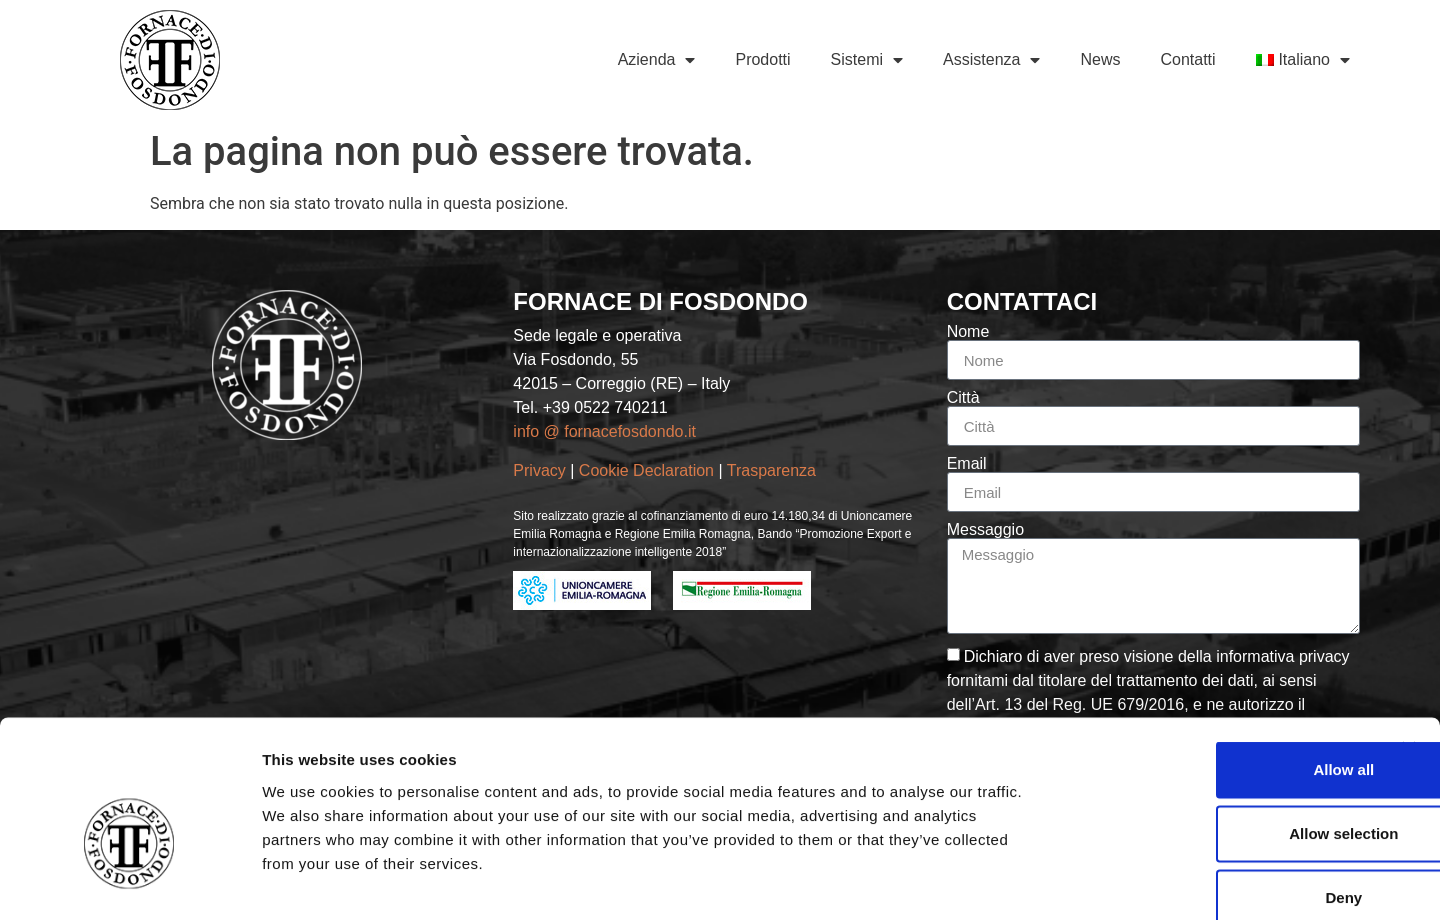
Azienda (657, 60)
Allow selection (1221, 724)
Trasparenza (774, 470)
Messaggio (985, 530)
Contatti (1187, 59)
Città (963, 398)
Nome (968, 332)
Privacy (539, 470)
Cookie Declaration (649, 470)
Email (967, 464)
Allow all (1222, 660)
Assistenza (991, 60)
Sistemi (867, 60)
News (1100, 59)
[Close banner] (1409, 640)
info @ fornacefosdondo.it (604, 431)
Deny (1222, 788)
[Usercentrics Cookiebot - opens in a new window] (129, 881)
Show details (1049, 880)
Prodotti (762, 59)
